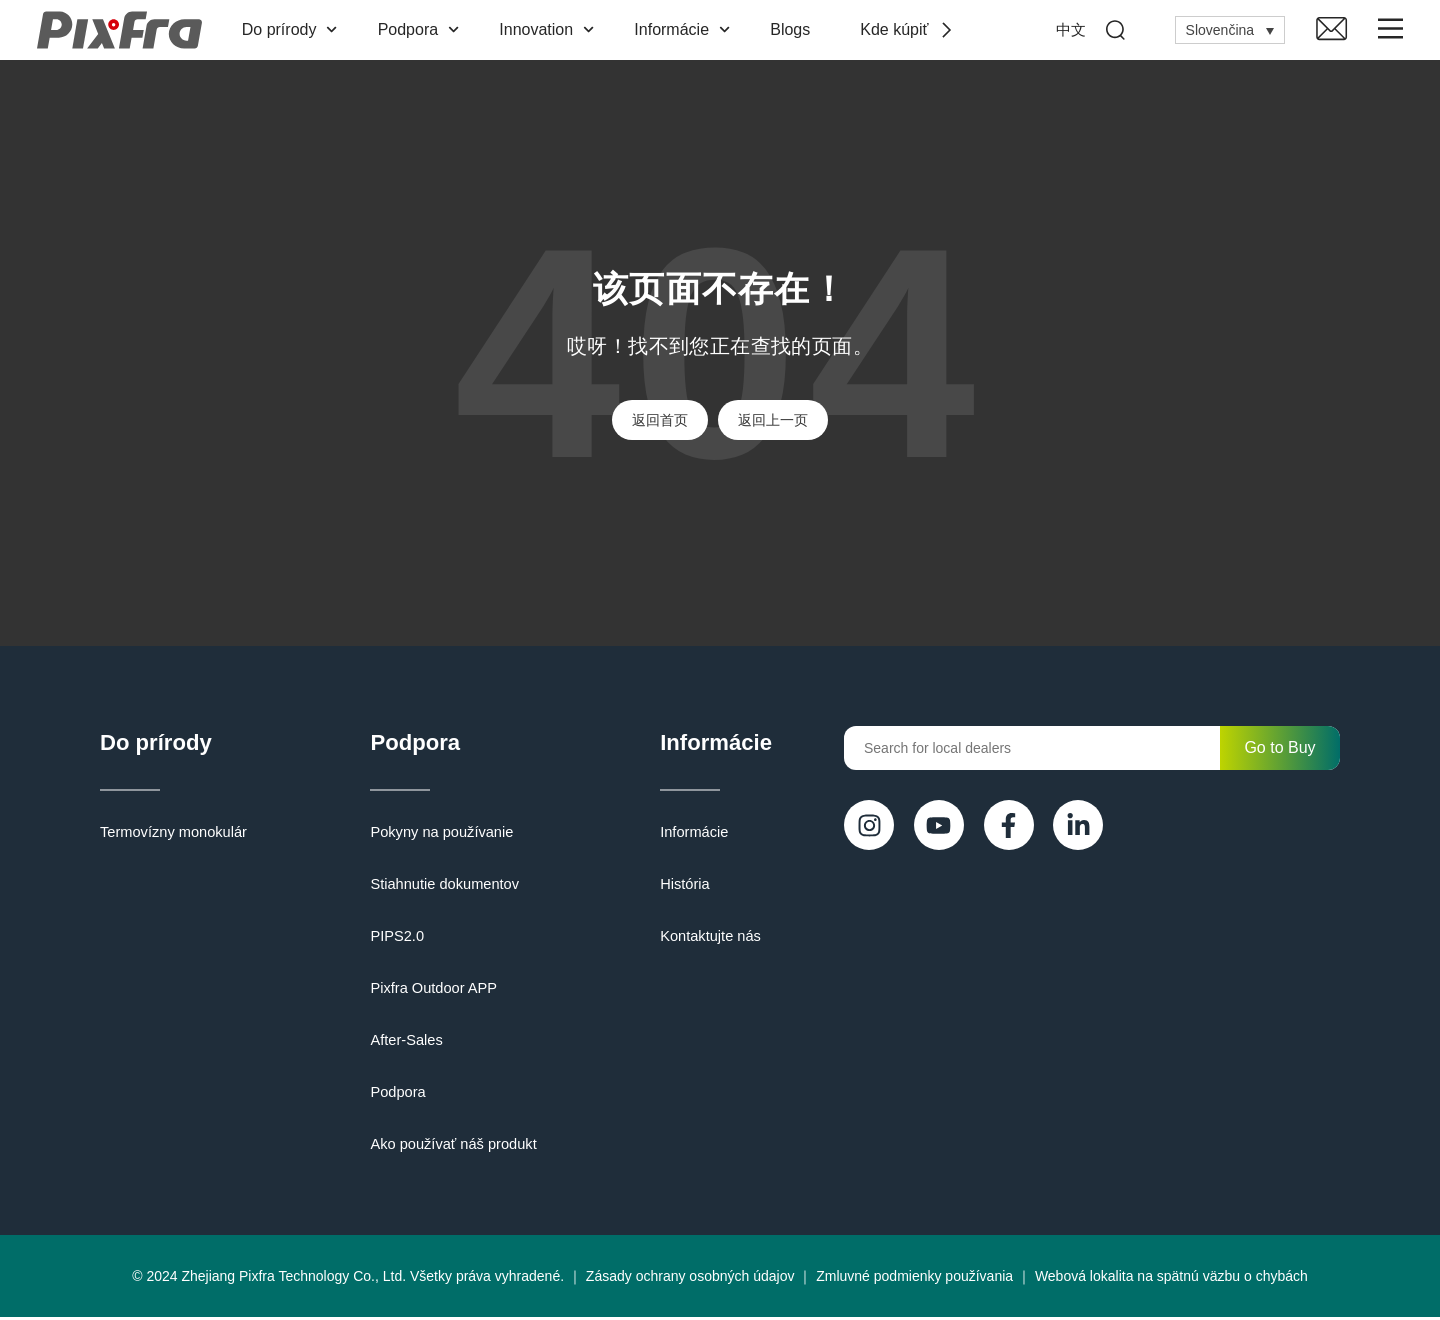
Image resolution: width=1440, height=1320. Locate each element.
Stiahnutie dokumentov (437, 887)
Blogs (794, 29)
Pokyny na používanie (434, 835)
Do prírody (293, 29)
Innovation (550, 29)
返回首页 (660, 420)
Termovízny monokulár (170, 835)
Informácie (686, 29)
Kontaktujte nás (699, 939)
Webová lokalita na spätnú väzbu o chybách (1171, 1279)
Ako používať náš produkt (445, 1147)
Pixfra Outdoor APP (426, 991)
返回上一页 (773, 420)
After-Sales (400, 1043)
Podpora (422, 29)
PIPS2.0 (391, 939)
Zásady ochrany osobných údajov (690, 1279)
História (674, 887)
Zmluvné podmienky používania (914, 1279)
